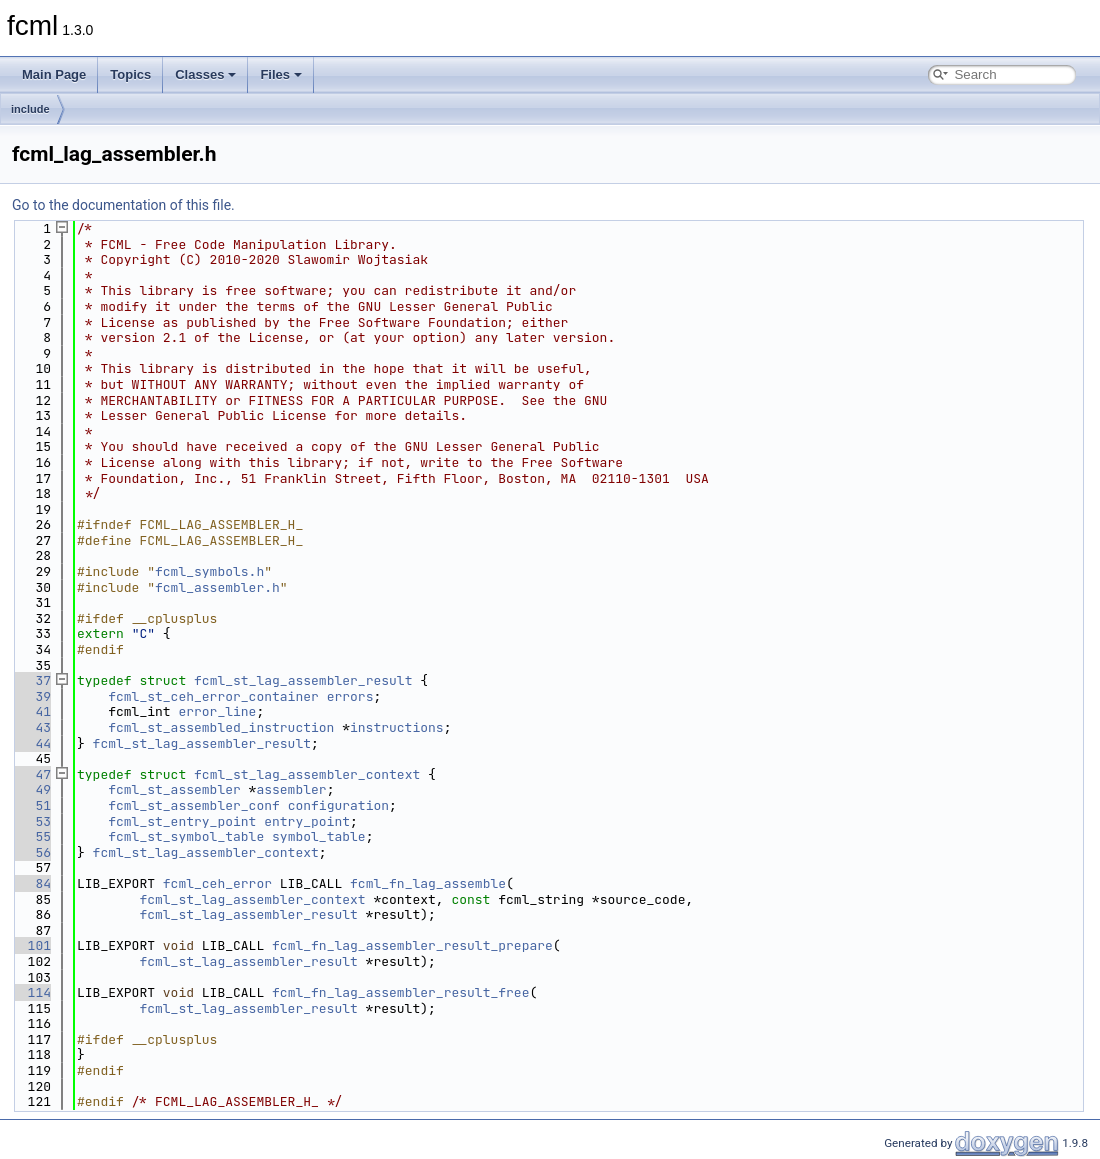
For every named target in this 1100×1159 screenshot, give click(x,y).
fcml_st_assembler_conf (194, 805)
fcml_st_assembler (174, 789)
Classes (205, 74)
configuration (338, 805)
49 (31, 789)
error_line (217, 711)
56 (31, 852)
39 (31, 696)
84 (31, 883)
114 (31, 992)
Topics (130, 74)
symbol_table (319, 836)
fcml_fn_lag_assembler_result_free (400, 992)
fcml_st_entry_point (182, 821)
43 (31, 727)
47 (31, 774)
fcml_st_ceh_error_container (213, 696)
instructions (397, 727)
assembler (291, 789)
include (30, 109)
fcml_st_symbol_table (186, 836)
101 (31, 945)
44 (31, 743)
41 (31, 711)
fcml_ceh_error (217, 883)
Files (281, 74)
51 (31, 805)
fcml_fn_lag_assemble (428, 883)
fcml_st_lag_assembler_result (303, 680)
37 (31, 680)
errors (350, 696)
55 (31, 836)
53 (31, 821)
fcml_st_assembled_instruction (221, 727)
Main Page (54, 74)
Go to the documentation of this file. (123, 205)
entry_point (307, 821)
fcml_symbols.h (209, 571)
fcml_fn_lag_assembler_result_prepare (412, 945)
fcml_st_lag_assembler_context (307, 774)
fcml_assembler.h (217, 587)
